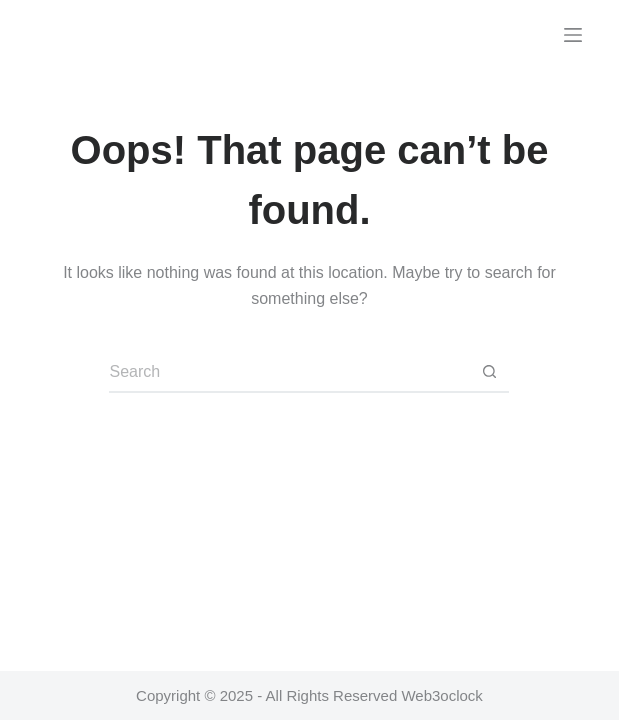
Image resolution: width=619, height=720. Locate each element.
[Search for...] (289, 373)
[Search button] (489, 373)
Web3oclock (441, 695)
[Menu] (573, 35)
